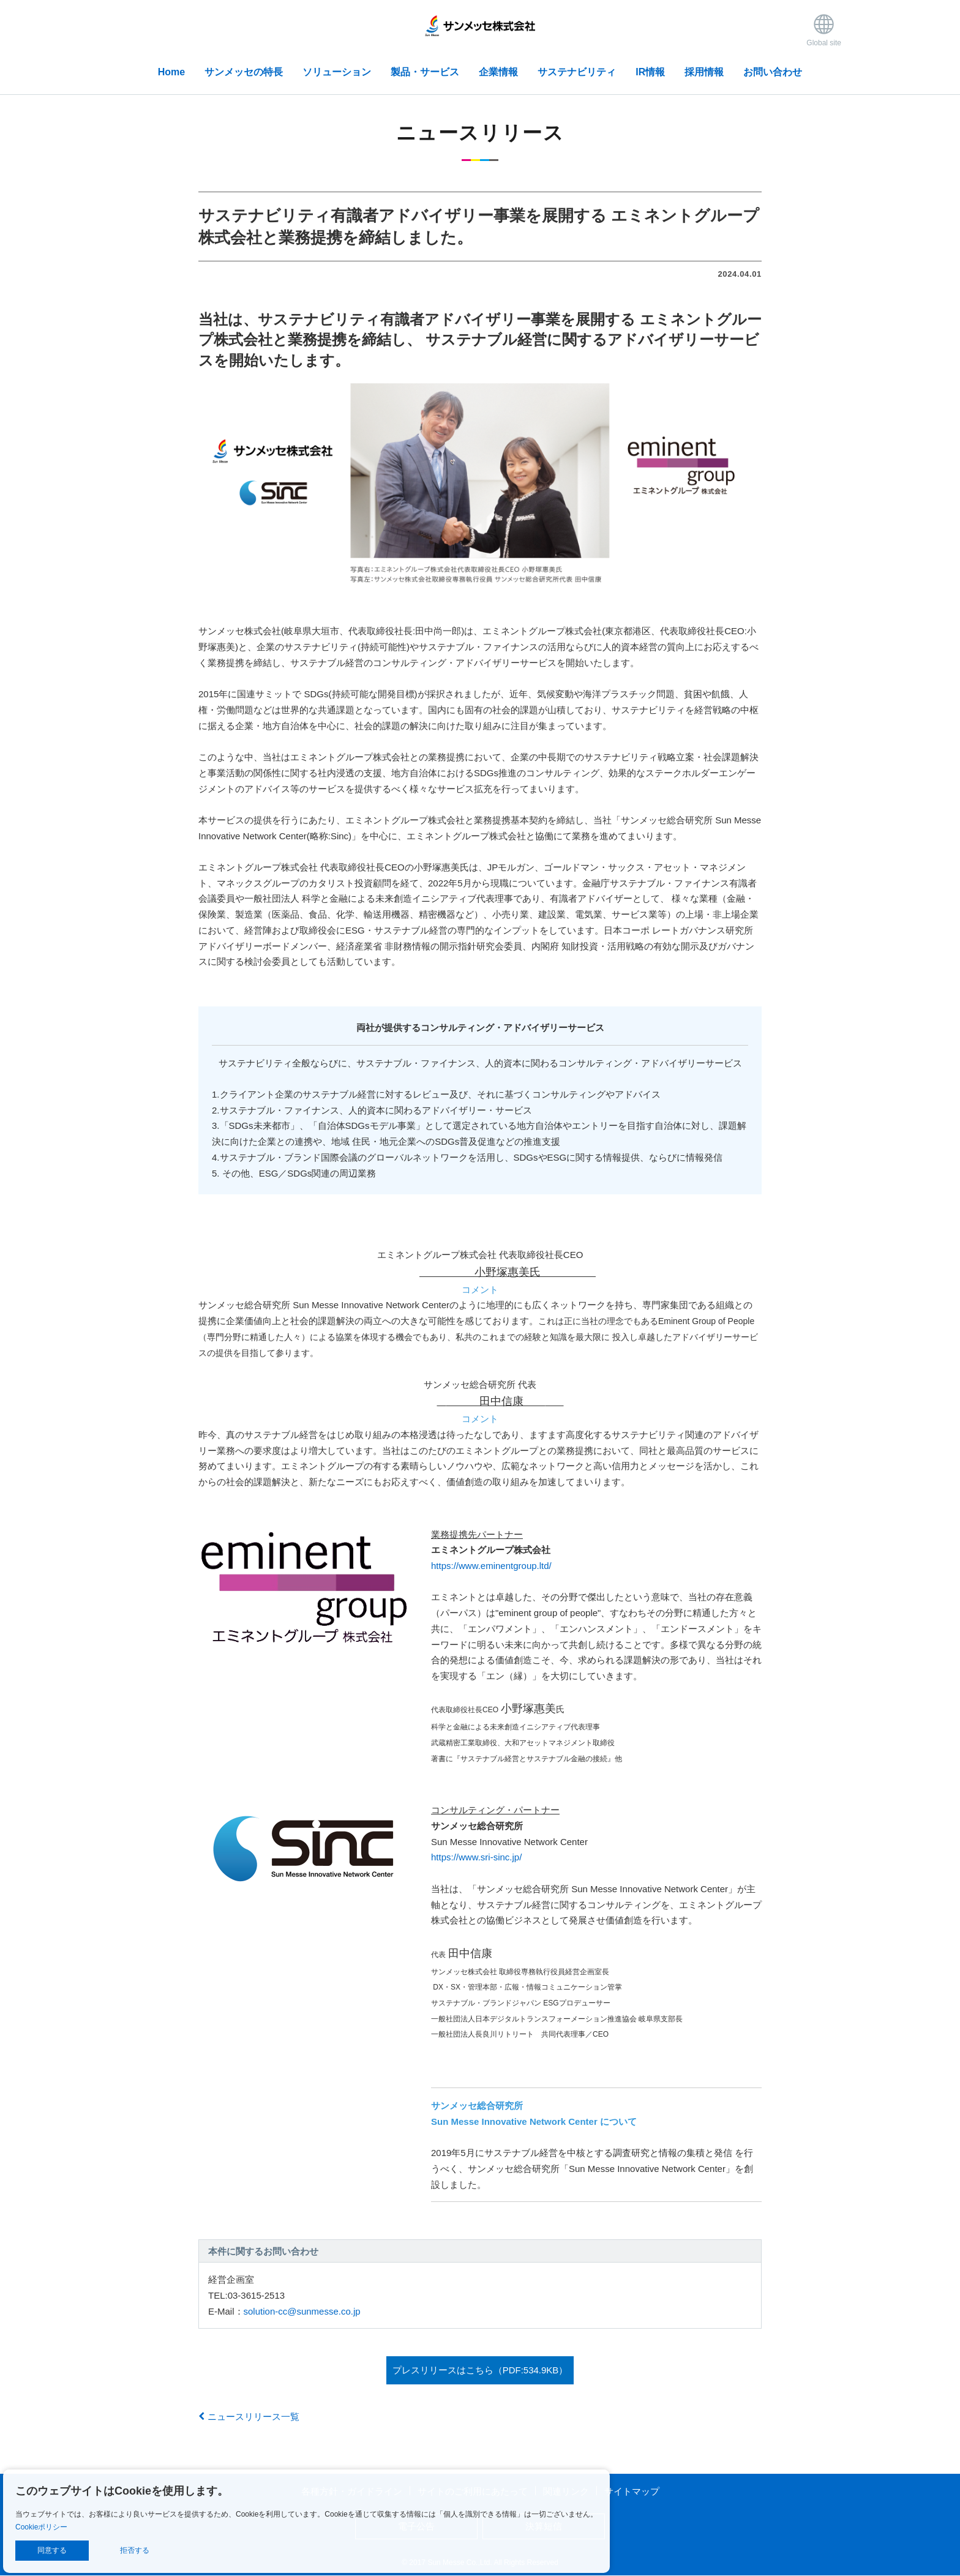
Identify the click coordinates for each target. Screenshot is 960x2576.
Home (171, 72)
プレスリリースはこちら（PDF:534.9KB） (480, 2370)
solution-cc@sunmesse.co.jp (302, 2311)
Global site (823, 29)
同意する (52, 2550)
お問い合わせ (772, 72)
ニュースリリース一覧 (248, 2416)
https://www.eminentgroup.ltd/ (491, 1565)
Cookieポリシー (41, 2527)
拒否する (134, 2550)
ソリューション (336, 72)
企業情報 (498, 72)
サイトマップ (631, 2491)
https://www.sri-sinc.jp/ (476, 1857)
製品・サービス (425, 72)
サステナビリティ (577, 72)
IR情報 (650, 72)
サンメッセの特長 (243, 72)
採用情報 (704, 72)
